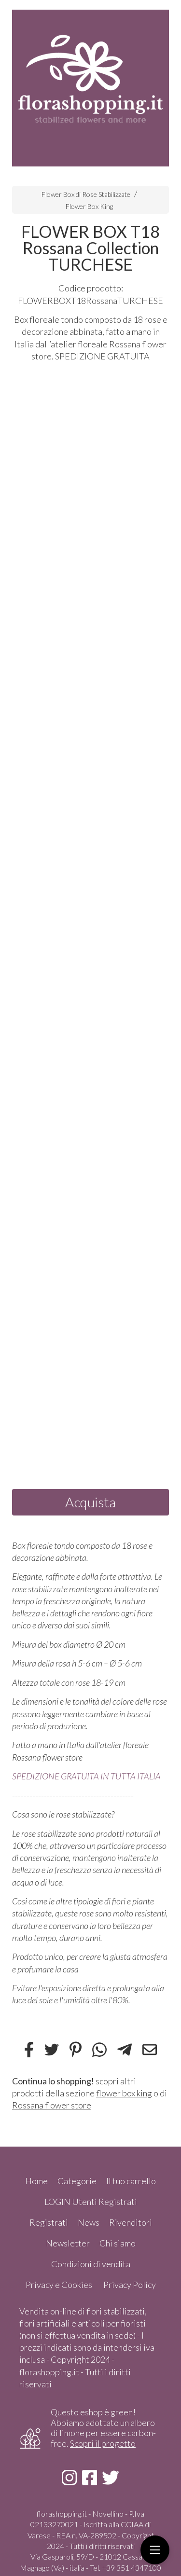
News (88, 2222)
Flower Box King (89, 206)
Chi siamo (117, 2243)
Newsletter (68, 2243)
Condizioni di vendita (90, 2264)
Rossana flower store (51, 2105)
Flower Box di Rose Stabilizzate (86, 194)
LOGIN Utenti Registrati (90, 2201)
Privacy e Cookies (59, 2284)
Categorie (77, 2181)
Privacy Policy (129, 2284)
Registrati (48, 2222)
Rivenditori (130, 2222)
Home (36, 2181)
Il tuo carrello (131, 2181)
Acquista (90, 1502)
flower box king (124, 2093)
